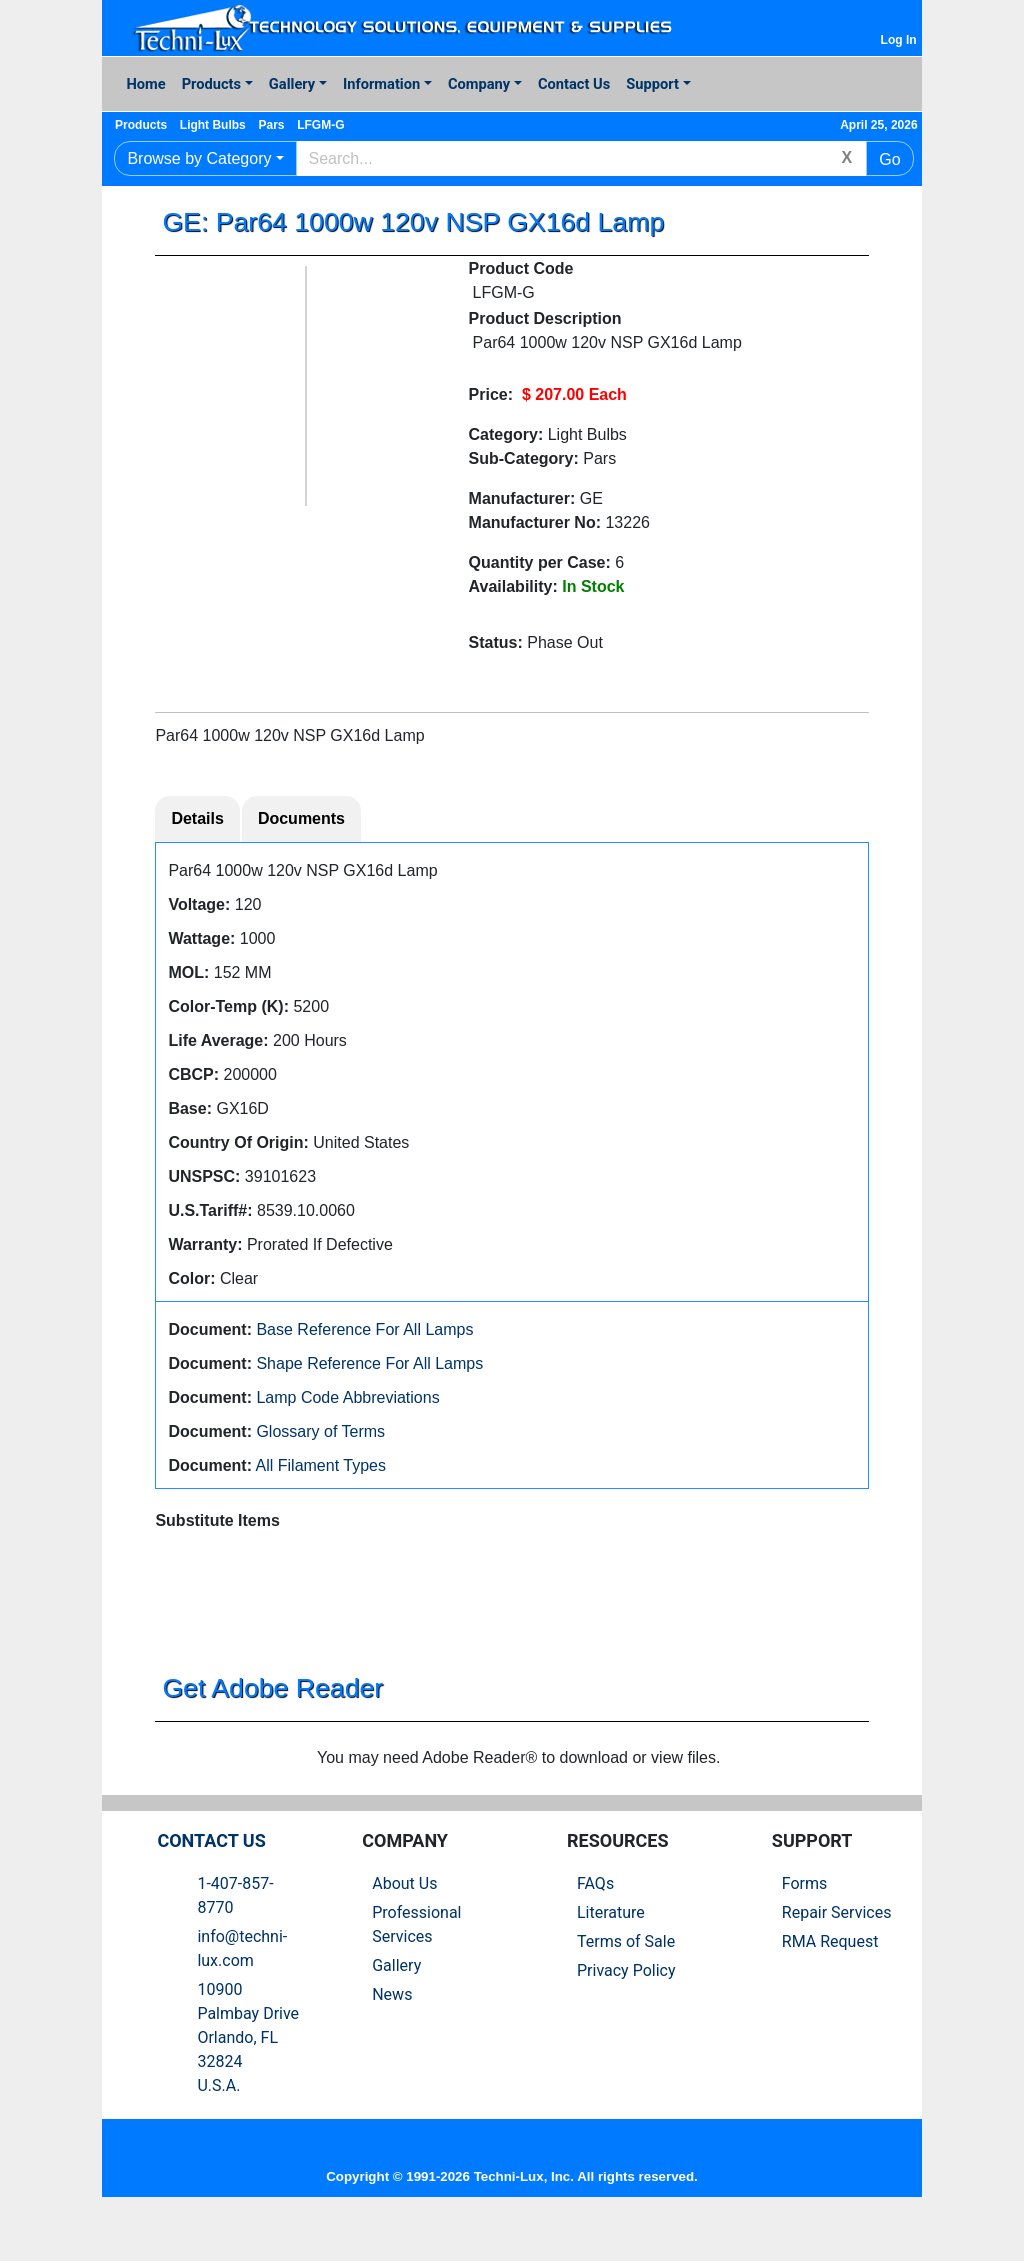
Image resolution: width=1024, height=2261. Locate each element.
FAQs (595, 1925)
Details (197, 821)
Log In (899, 40)
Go (889, 159)
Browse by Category (199, 158)
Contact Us (574, 84)
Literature (611, 1954)
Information (381, 84)
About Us (404, 1925)
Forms (805, 1925)
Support (652, 84)
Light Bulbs (231, 125)
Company (479, 84)
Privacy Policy (626, 2012)
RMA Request (830, 1983)
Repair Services (837, 1954)
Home (145, 84)
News (392, 2036)
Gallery (292, 84)
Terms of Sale (626, 1983)
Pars (298, 125)
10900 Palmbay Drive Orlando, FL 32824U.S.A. (248, 2079)
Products (211, 84)
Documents (301, 821)
